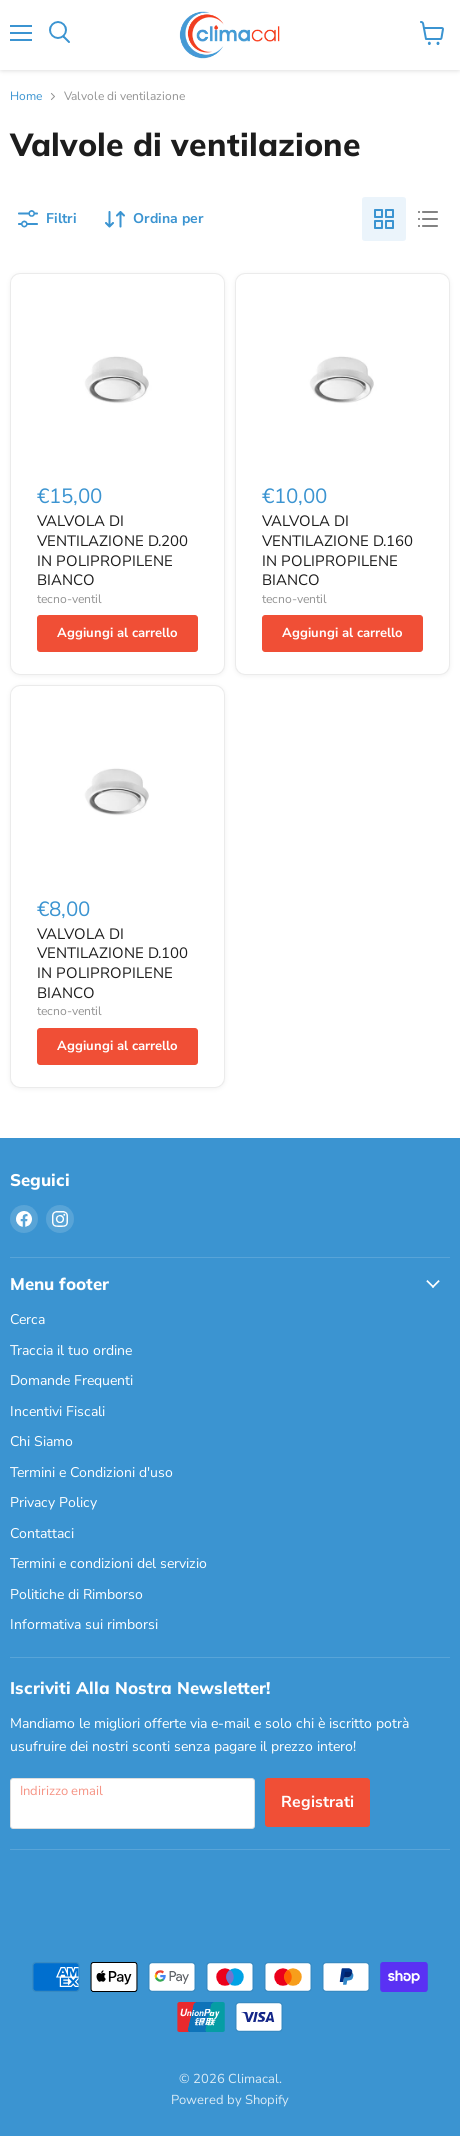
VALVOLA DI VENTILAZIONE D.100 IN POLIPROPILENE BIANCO (112, 963)
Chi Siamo (41, 1441)
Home (26, 97)
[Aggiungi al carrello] (117, 633)
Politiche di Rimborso (76, 1594)
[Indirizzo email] (132, 1803)
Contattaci (42, 1533)
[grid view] (384, 219)
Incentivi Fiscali (57, 1411)
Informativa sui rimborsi (84, 1624)
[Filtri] (47, 219)
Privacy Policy (53, 1502)
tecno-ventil (69, 599)
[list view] (428, 219)
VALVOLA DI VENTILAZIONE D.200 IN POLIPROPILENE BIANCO (112, 550)
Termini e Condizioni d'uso (91, 1472)
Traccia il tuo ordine (71, 1350)
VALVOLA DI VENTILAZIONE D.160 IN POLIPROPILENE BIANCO (337, 550)
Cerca (27, 1319)
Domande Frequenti (71, 1380)
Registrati (317, 1802)
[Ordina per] (154, 219)
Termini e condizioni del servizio (108, 1563)
